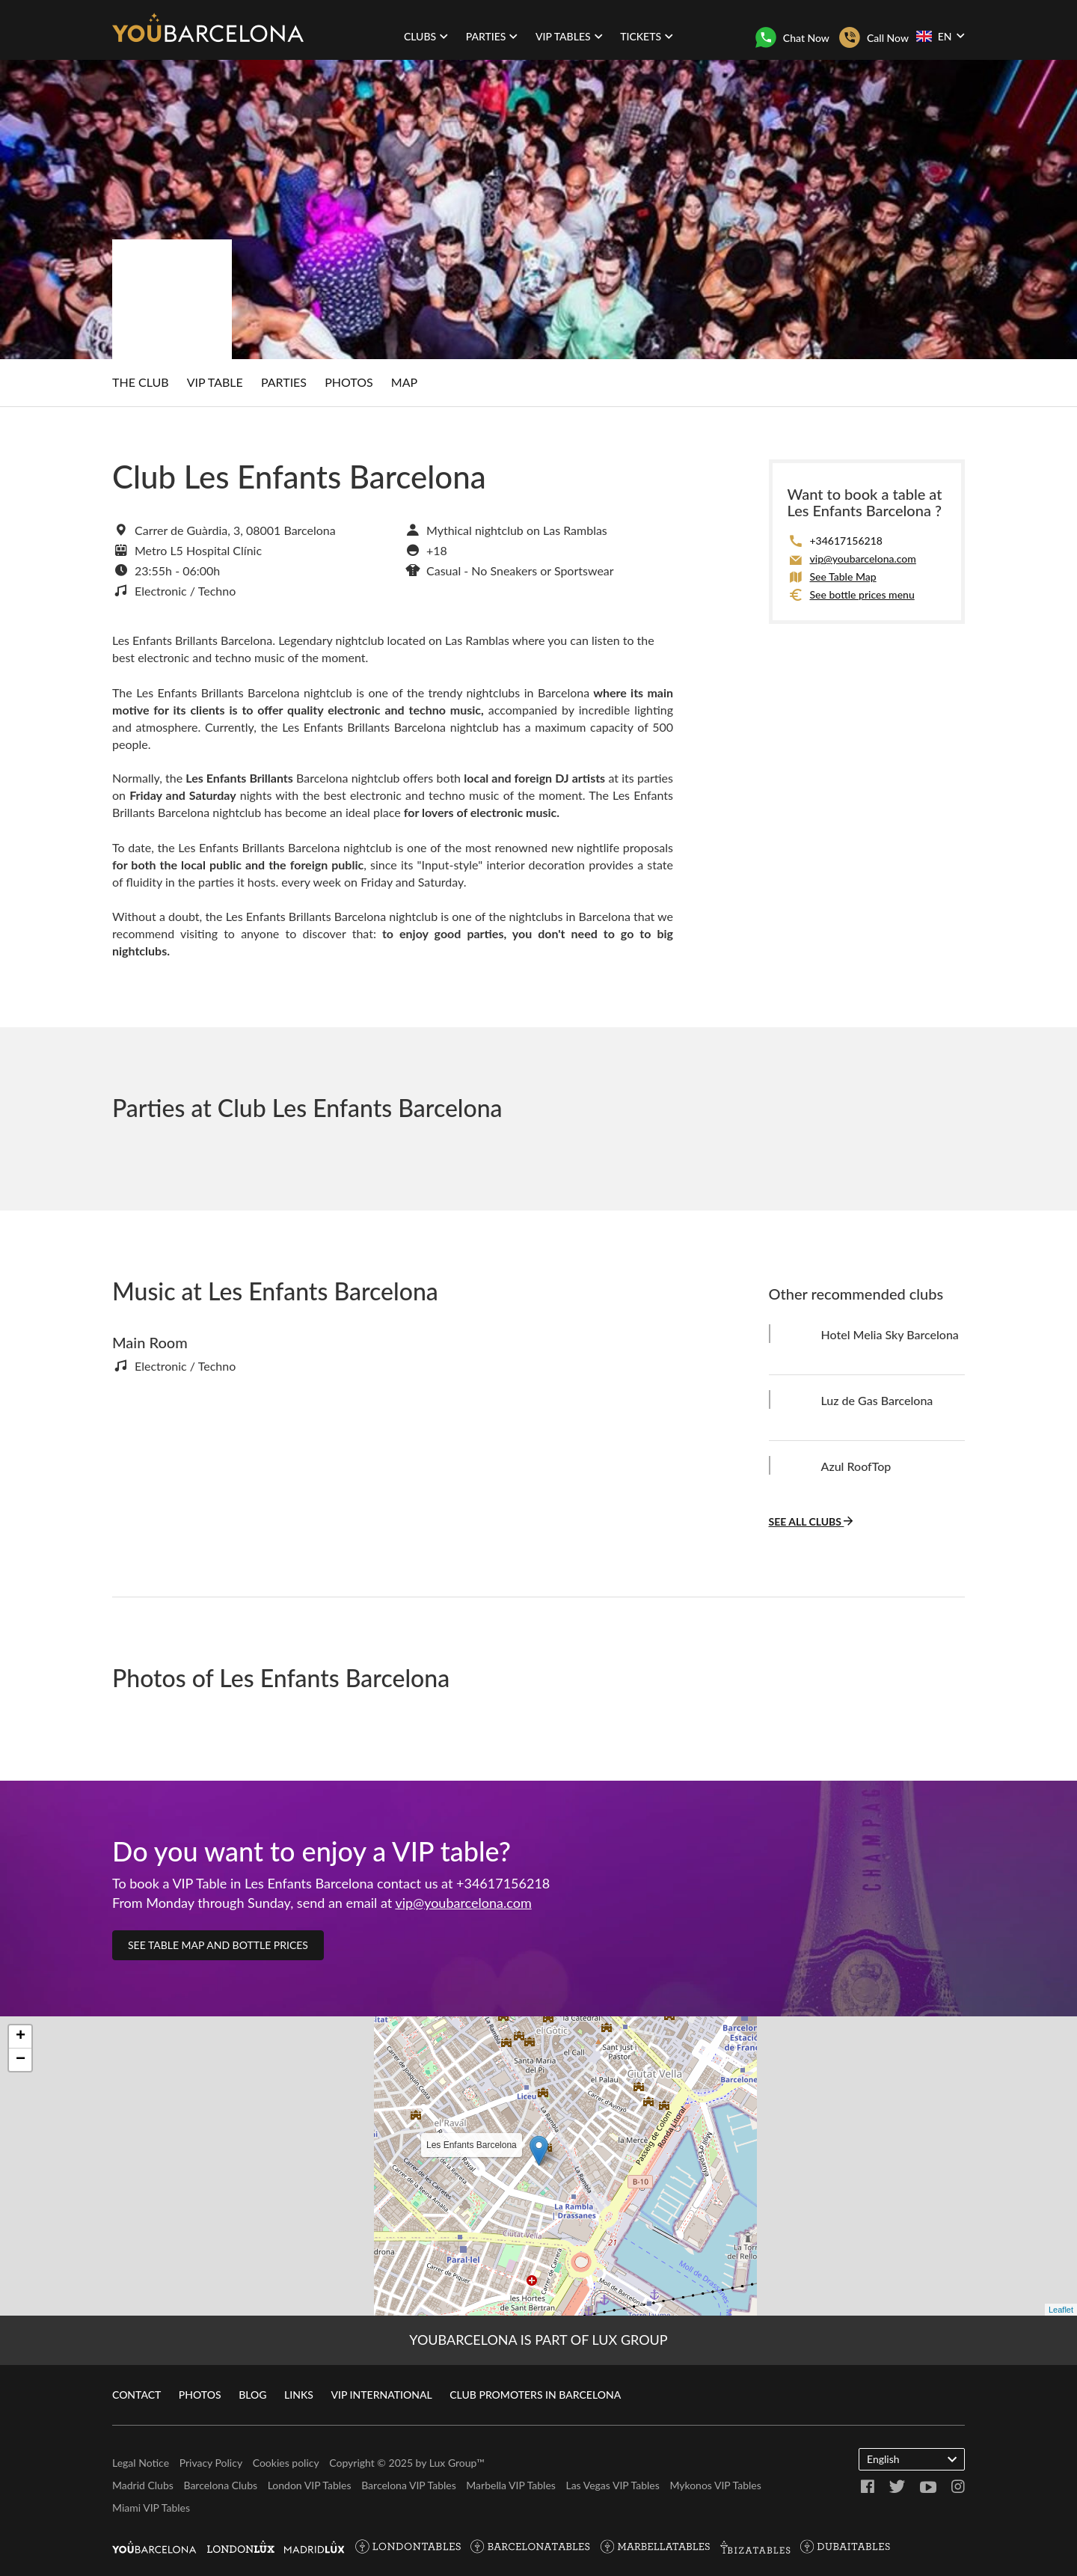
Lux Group (452, 2462)
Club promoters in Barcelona (535, 2394)
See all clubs (811, 1521)
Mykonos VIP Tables (715, 2485)
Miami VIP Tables (151, 2507)
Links (298, 2394)
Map (404, 382)
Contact (136, 2394)
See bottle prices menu (862, 594)
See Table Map (843, 576)
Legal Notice (140, 2462)
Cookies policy (286, 2462)
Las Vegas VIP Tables (612, 2485)
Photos (349, 382)
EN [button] (940, 36)
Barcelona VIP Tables (408, 2485)
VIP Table (215, 382)
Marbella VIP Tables (511, 2485)
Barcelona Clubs (220, 2485)
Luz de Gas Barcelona (877, 1400)
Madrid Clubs (143, 2485)
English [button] (912, 2458)
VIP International (381, 2394)
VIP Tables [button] (569, 36)
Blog (252, 2394)
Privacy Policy (211, 2462)
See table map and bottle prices (218, 1945)
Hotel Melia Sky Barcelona (890, 1334)
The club (140, 382)
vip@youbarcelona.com (863, 558)
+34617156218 (846, 540)
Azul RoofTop (856, 1466)
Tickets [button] (646, 36)
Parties (284, 382)
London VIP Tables (310, 2485)
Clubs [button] (426, 36)
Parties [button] (492, 36)
